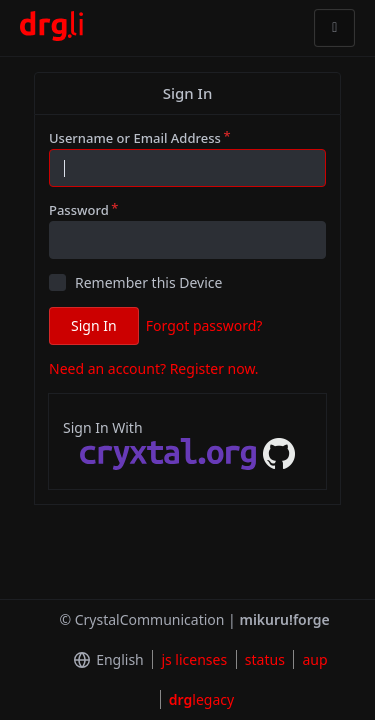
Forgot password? (204, 325)
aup (314, 659)
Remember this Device (148, 282)
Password (79, 210)
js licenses (194, 659)
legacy (201, 699)
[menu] (104, 660)
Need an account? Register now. (154, 368)
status (265, 659)
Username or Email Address (135, 138)
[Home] (51, 28)
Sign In (94, 325)
